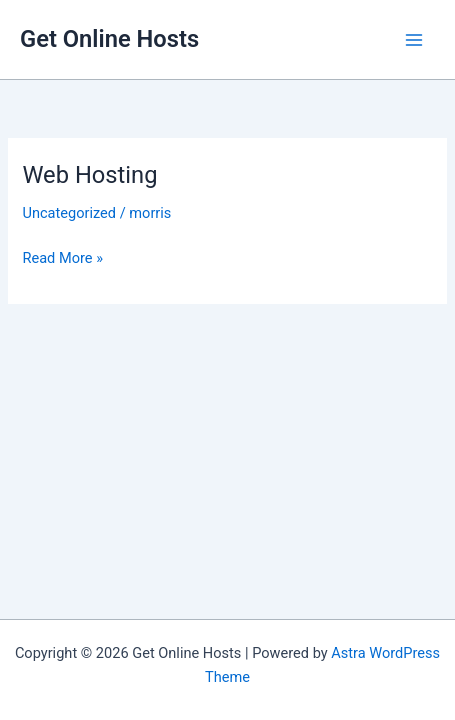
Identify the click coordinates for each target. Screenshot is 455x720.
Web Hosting (89, 175)
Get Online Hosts (109, 39)
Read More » (62, 258)
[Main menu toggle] (414, 40)
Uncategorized (69, 213)
